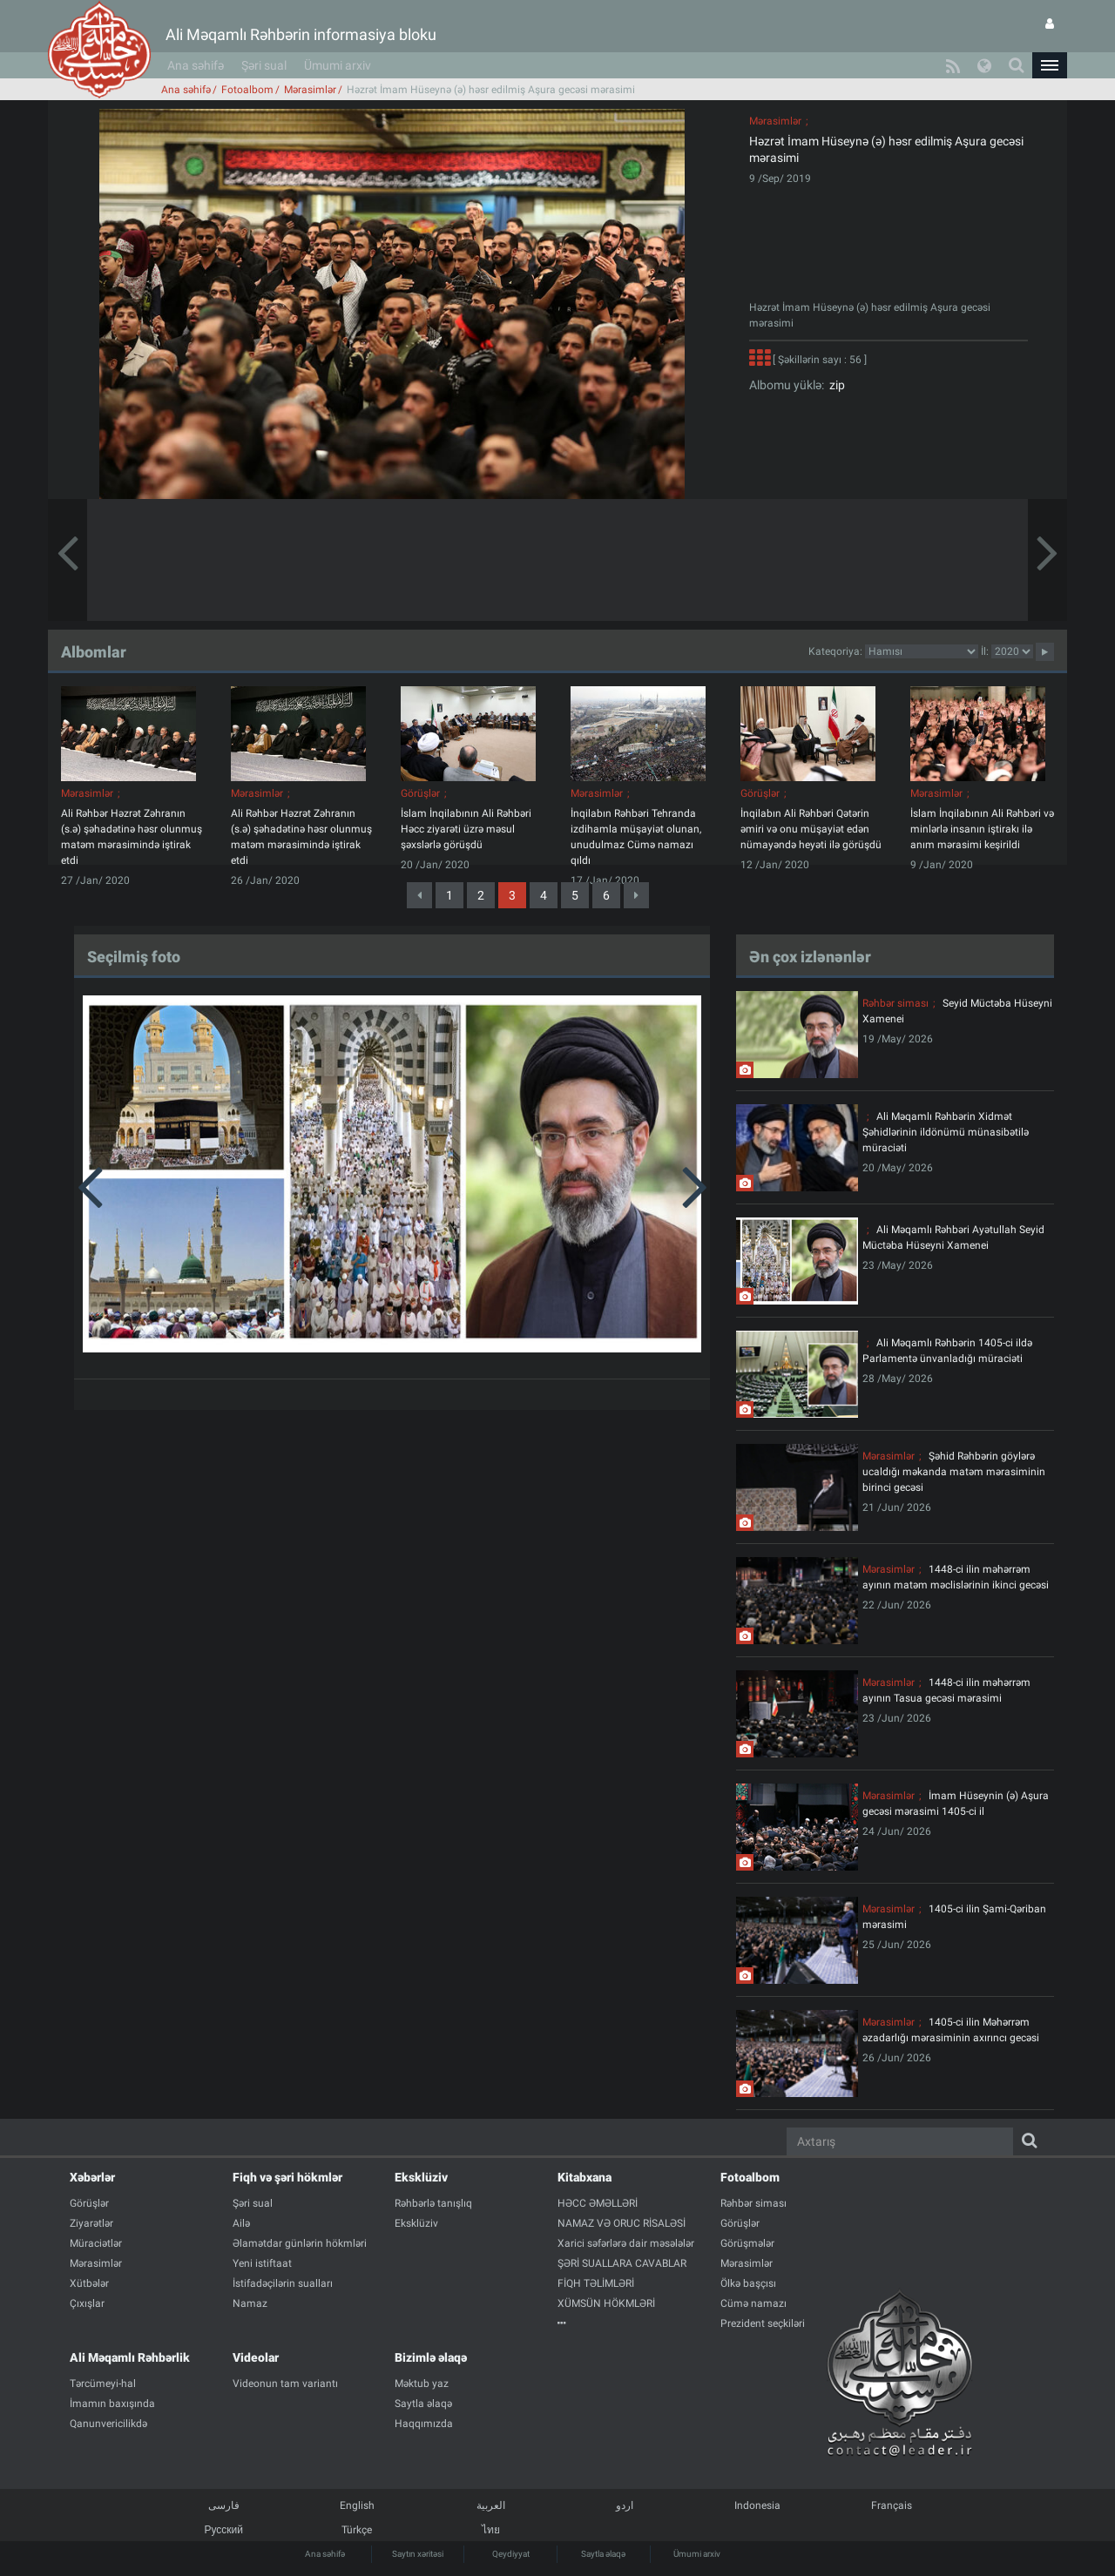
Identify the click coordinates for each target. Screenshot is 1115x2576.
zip (834, 385)
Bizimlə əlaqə (431, 2357)
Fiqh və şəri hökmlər (287, 2177)
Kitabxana (585, 2177)
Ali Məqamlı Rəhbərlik (130, 2357)
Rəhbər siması (895, 1003)
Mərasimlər (310, 90)
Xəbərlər (92, 2177)
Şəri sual (264, 65)
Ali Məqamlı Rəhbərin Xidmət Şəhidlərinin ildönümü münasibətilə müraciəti (945, 1132)
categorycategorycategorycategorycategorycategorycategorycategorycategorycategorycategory (921, 651)
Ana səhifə (195, 65)
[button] (1049, 65)
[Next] (636, 895)
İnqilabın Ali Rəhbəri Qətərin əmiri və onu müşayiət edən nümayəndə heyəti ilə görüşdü (811, 829)
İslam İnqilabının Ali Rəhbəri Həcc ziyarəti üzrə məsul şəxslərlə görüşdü (466, 829)
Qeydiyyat (511, 2554)
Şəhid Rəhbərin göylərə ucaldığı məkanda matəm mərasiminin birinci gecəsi (953, 1472)
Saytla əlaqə (603, 2554)
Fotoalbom (247, 90)
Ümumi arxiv (337, 65)
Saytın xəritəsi (417, 2554)
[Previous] (419, 895)
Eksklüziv (421, 2177)
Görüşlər (420, 793)
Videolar (256, 2357)
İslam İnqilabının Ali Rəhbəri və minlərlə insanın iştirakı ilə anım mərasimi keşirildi (982, 829)
